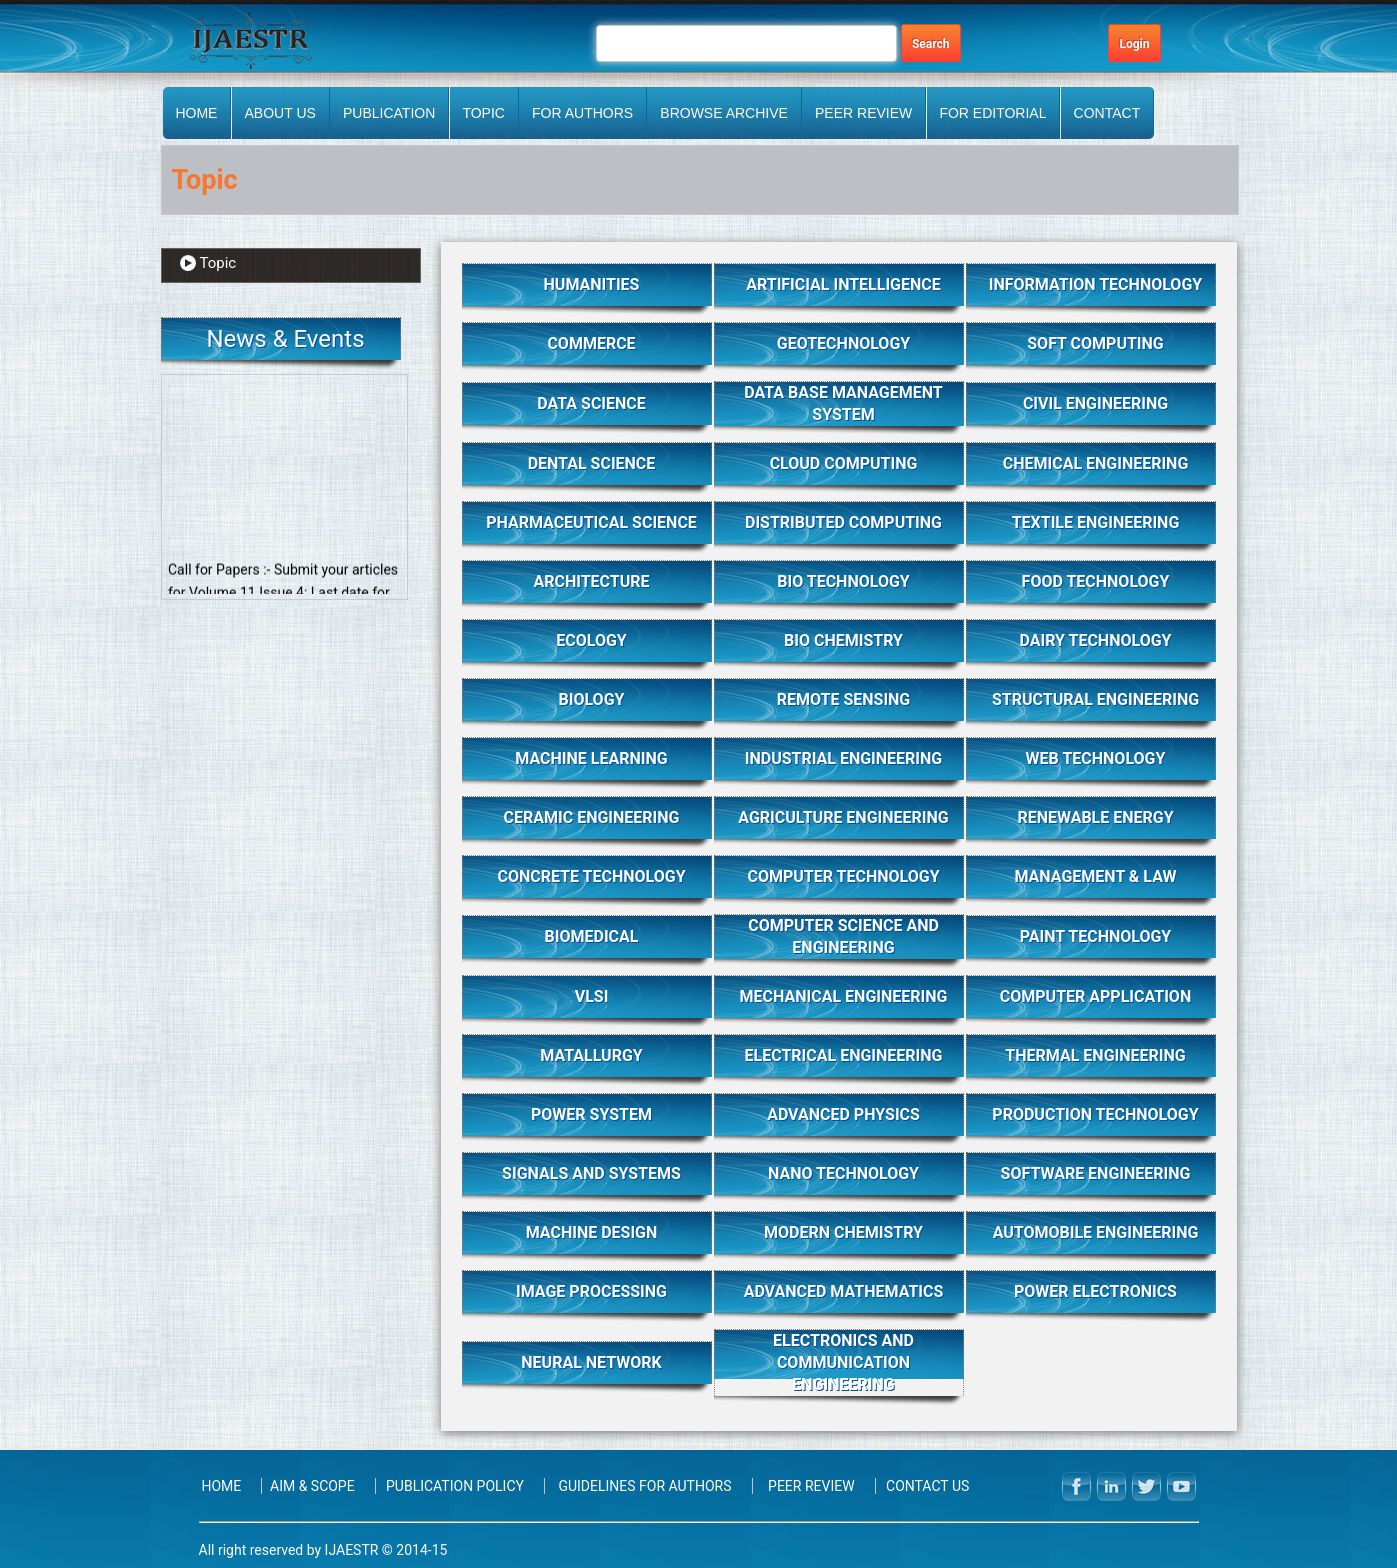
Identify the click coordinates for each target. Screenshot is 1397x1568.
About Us (280, 113)
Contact (1107, 113)
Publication (389, 113)
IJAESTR (351, 1550)
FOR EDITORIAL (992, 113)
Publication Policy (455, 1486)
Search (931, 44)
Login (1134, 44)
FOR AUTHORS (582, 113)
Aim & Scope (312, 1486)
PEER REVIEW (863, 113)
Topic (483, 113)
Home (196, 113)
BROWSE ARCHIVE (724, 113)
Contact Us (927, 1486)
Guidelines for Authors (644, 1486)
